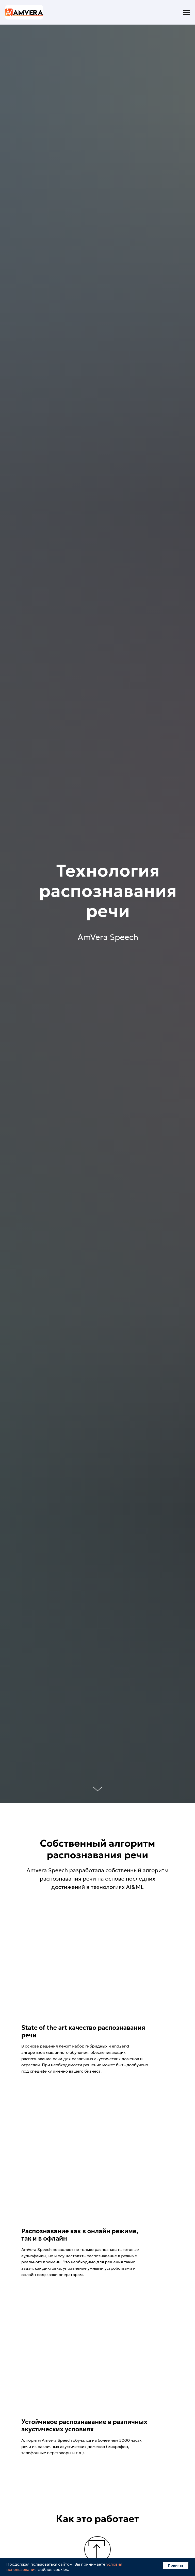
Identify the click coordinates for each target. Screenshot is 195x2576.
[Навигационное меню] (186, 12)
